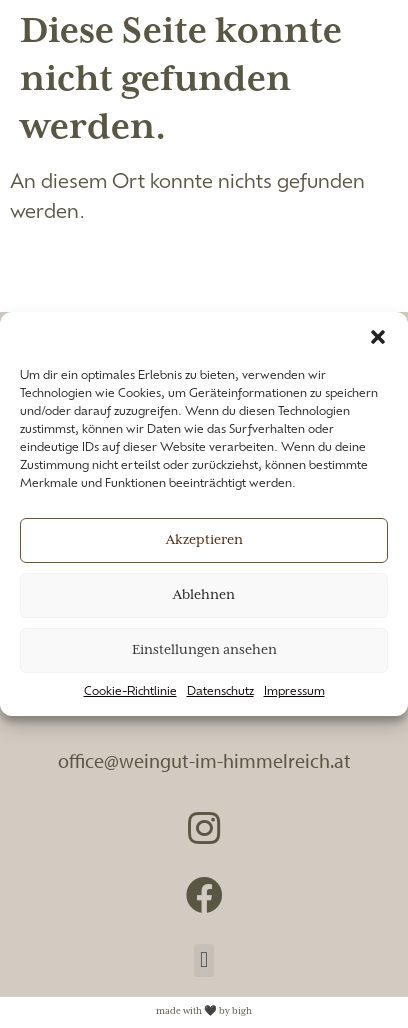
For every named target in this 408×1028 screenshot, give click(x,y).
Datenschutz (220, 692)
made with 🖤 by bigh (204, 1011)
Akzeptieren (204, 540)
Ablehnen (204, 595)
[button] (378, 337)
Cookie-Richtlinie (130, 692)
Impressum (294, 692)
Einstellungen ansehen (204, 650)
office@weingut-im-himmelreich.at (204, 760)
